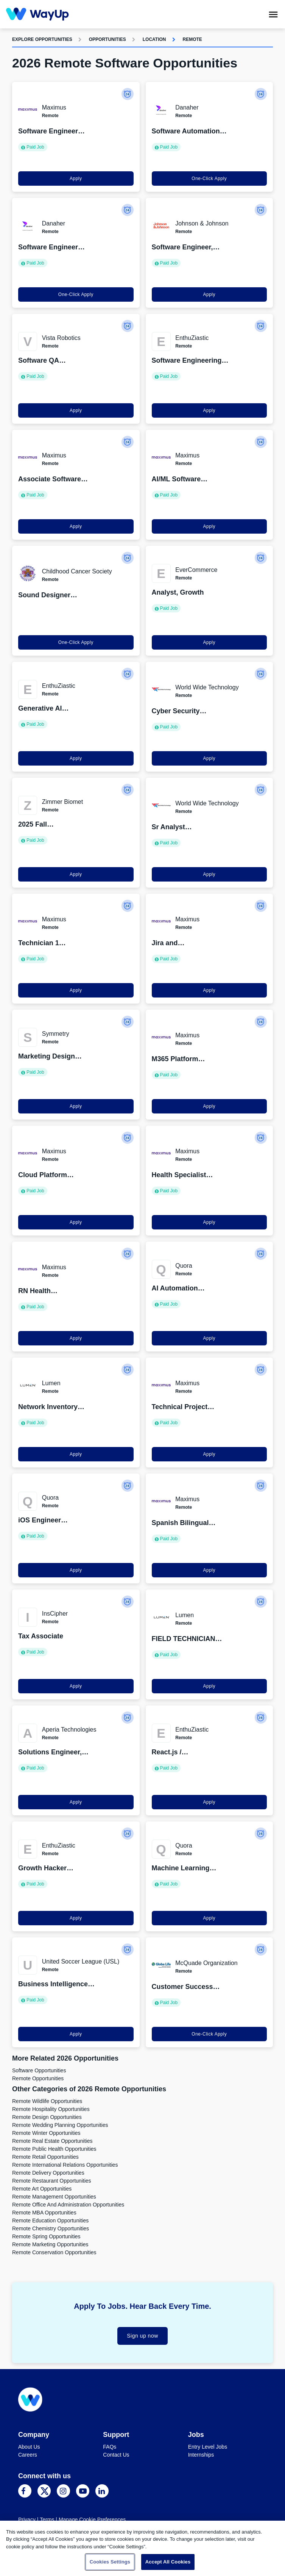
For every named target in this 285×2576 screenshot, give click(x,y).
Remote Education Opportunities (50, 2220)
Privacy (27, 2519)
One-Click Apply (209, 178)
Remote (192, 39)
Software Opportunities (39, 2070)
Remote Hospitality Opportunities (51, 2109)
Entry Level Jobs (207, 2447)
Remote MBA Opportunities (44, 2213)
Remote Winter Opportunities (46, 2133)
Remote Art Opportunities (42, 2189)
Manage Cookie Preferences (92, 2519)
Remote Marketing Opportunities (50, 2244)
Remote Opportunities (38, 2078)
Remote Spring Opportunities (46, 2236)
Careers (27, 2455)
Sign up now (142, 2336)
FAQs (109, 2447)
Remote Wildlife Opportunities (47, 2101)
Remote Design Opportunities (47, 2117)
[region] (142, 2548)
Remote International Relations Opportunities (65, 2165)
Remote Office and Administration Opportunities (68, 2205)
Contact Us (116, 2455)
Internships (201, 2455)
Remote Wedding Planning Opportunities (60, 2125)
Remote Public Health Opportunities (54, 2149)
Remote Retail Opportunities (45, 2157)
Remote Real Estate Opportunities (52, 2141)
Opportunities (107, 39)
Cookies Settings (110, 2562)
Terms (47, 2519)
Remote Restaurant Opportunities (51, 2181)
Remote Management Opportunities (54, 2197)
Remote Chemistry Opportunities (50, 2228)
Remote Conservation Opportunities (54, 2252)
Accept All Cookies (168, 2562)
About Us (29, 2447)
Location (154, 39)
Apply (76, 178)
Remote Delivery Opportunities (48, 2173)
